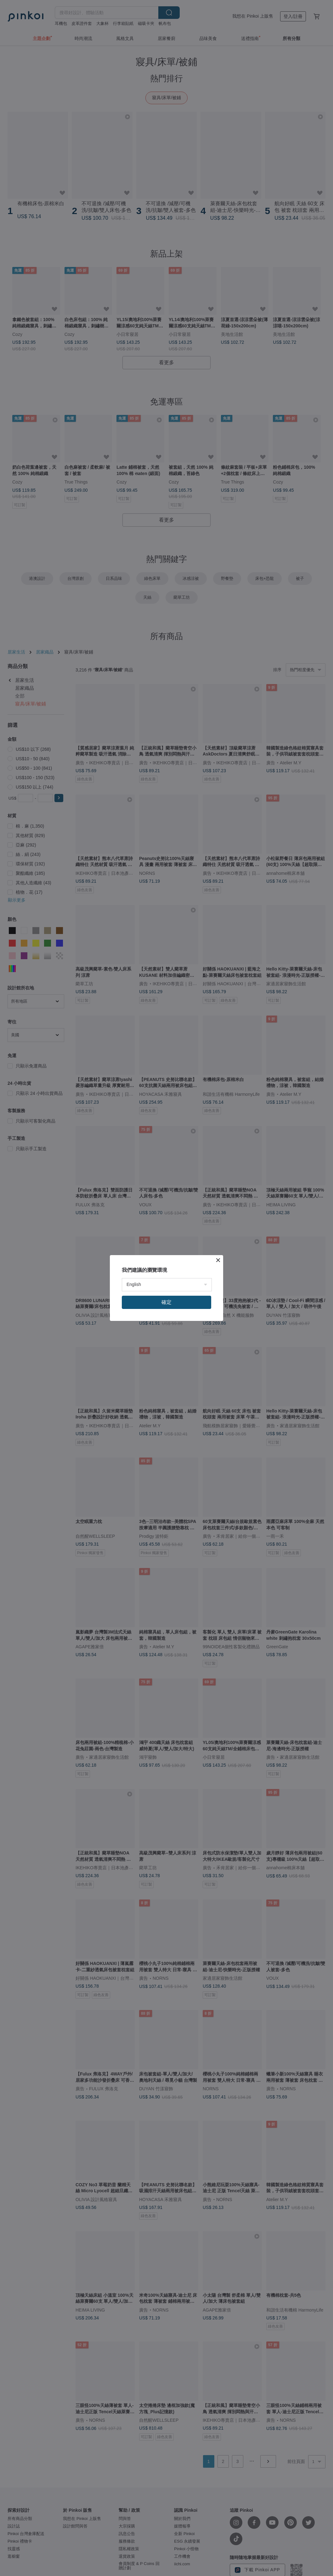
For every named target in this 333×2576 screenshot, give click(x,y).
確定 (166, 1302)
